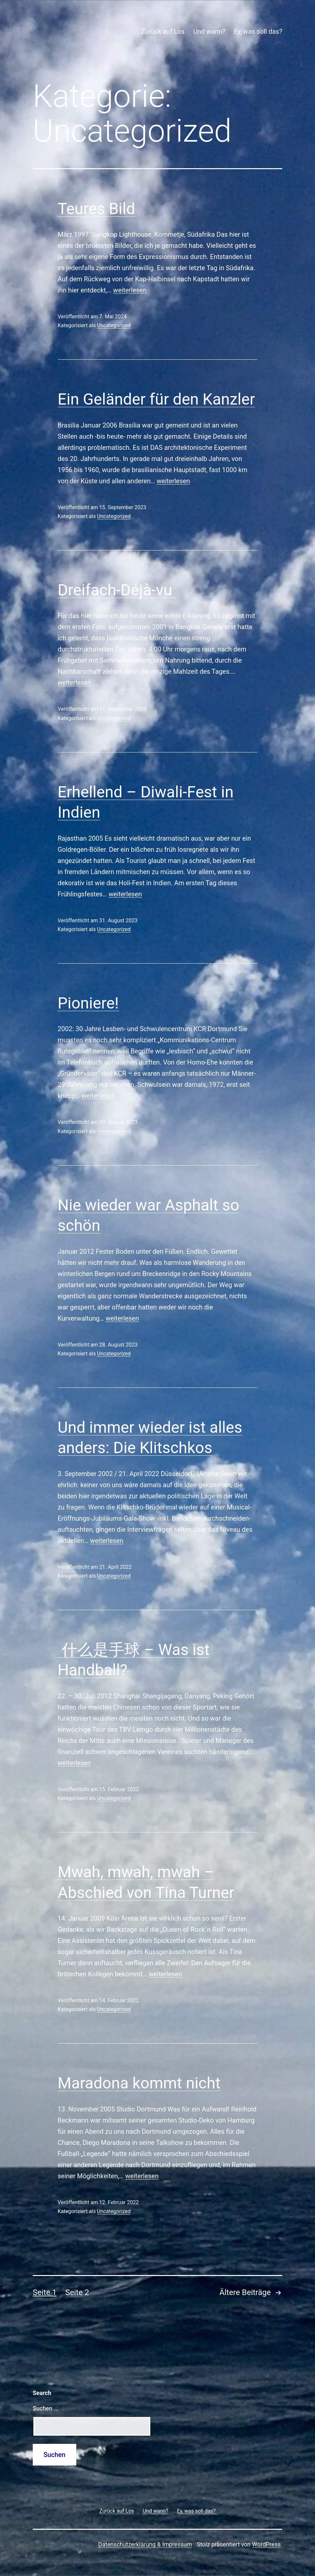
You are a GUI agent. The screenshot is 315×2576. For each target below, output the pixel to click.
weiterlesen (130, 290)
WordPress (266, 2544)
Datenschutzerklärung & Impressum (145, 2544)
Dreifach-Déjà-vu (117, 590)
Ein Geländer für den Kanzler (156, 399)
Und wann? (209, 31)
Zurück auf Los (163, 31)
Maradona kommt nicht (139, 2083)
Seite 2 (77, 2292)
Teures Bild (96, 208)
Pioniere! (88, 1003)
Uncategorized (114, 325)
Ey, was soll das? (258, 31)
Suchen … (45, 2408)
